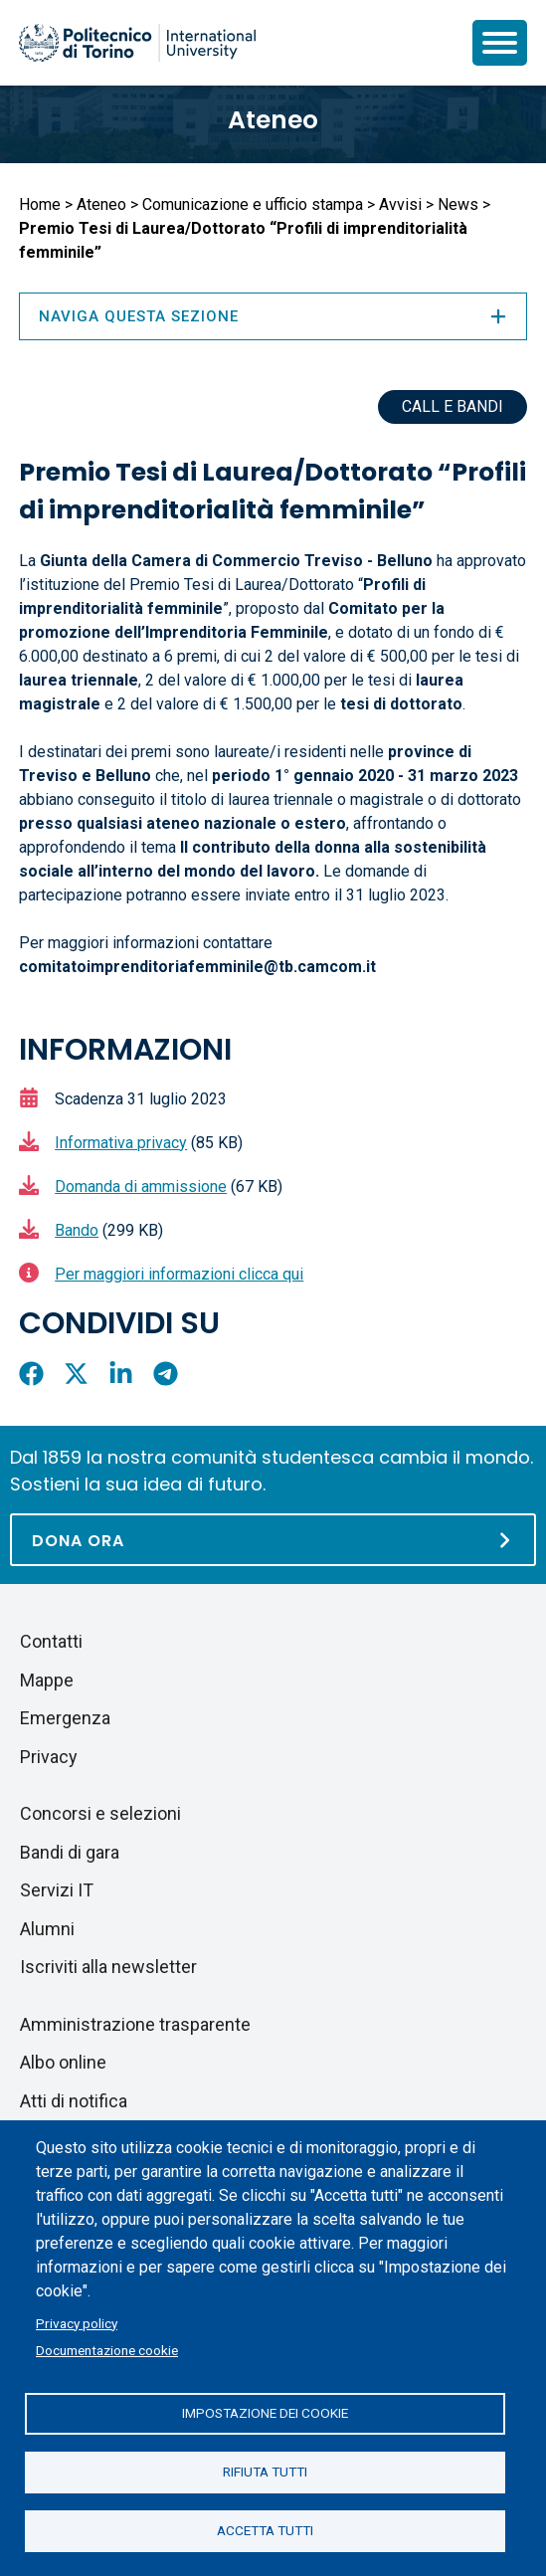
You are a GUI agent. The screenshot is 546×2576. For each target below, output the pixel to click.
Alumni (47, 1928)
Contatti (51, 1641)
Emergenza (65, 1717)
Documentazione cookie (107, 2350)
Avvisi (400, 204)
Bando (76, 1230)
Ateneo (273, 119)
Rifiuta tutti (265, 2471)
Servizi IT (56, 1890)
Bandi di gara (69, 1852)
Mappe (47, 1680)
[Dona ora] (273, 1539)
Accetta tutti (265, 2530)
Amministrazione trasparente (135, 2024)
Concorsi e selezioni (100, 1813)
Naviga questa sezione (273, 316)
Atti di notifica (73, 2100)
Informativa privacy (121, 1142)
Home (40, 204)
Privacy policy (76, 2323)
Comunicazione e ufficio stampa (252, 204)
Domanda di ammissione (141, 1186)
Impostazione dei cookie (265, 2413)
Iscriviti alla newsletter (108, 1966)
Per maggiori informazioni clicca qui (179, 1274)
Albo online (63, 2062)
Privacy (49, 1756)
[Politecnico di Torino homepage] (137, 43)
